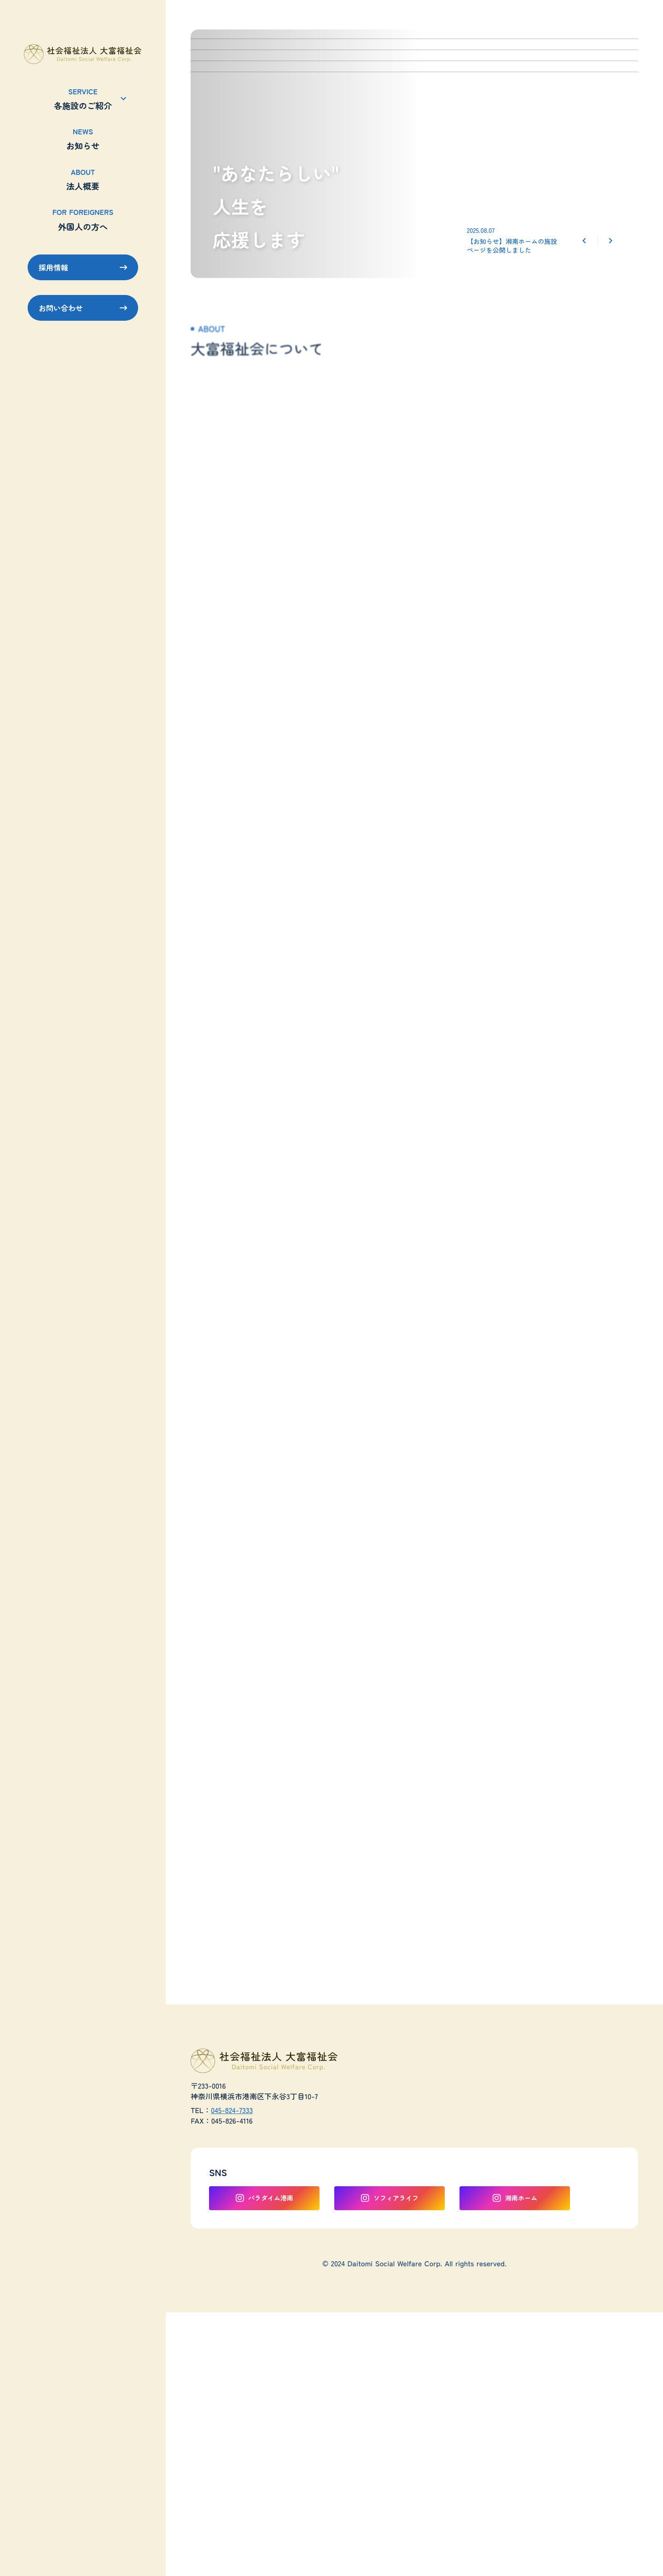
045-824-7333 (232, 2110)
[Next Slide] (610, 240)
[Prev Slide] (584, 240)
